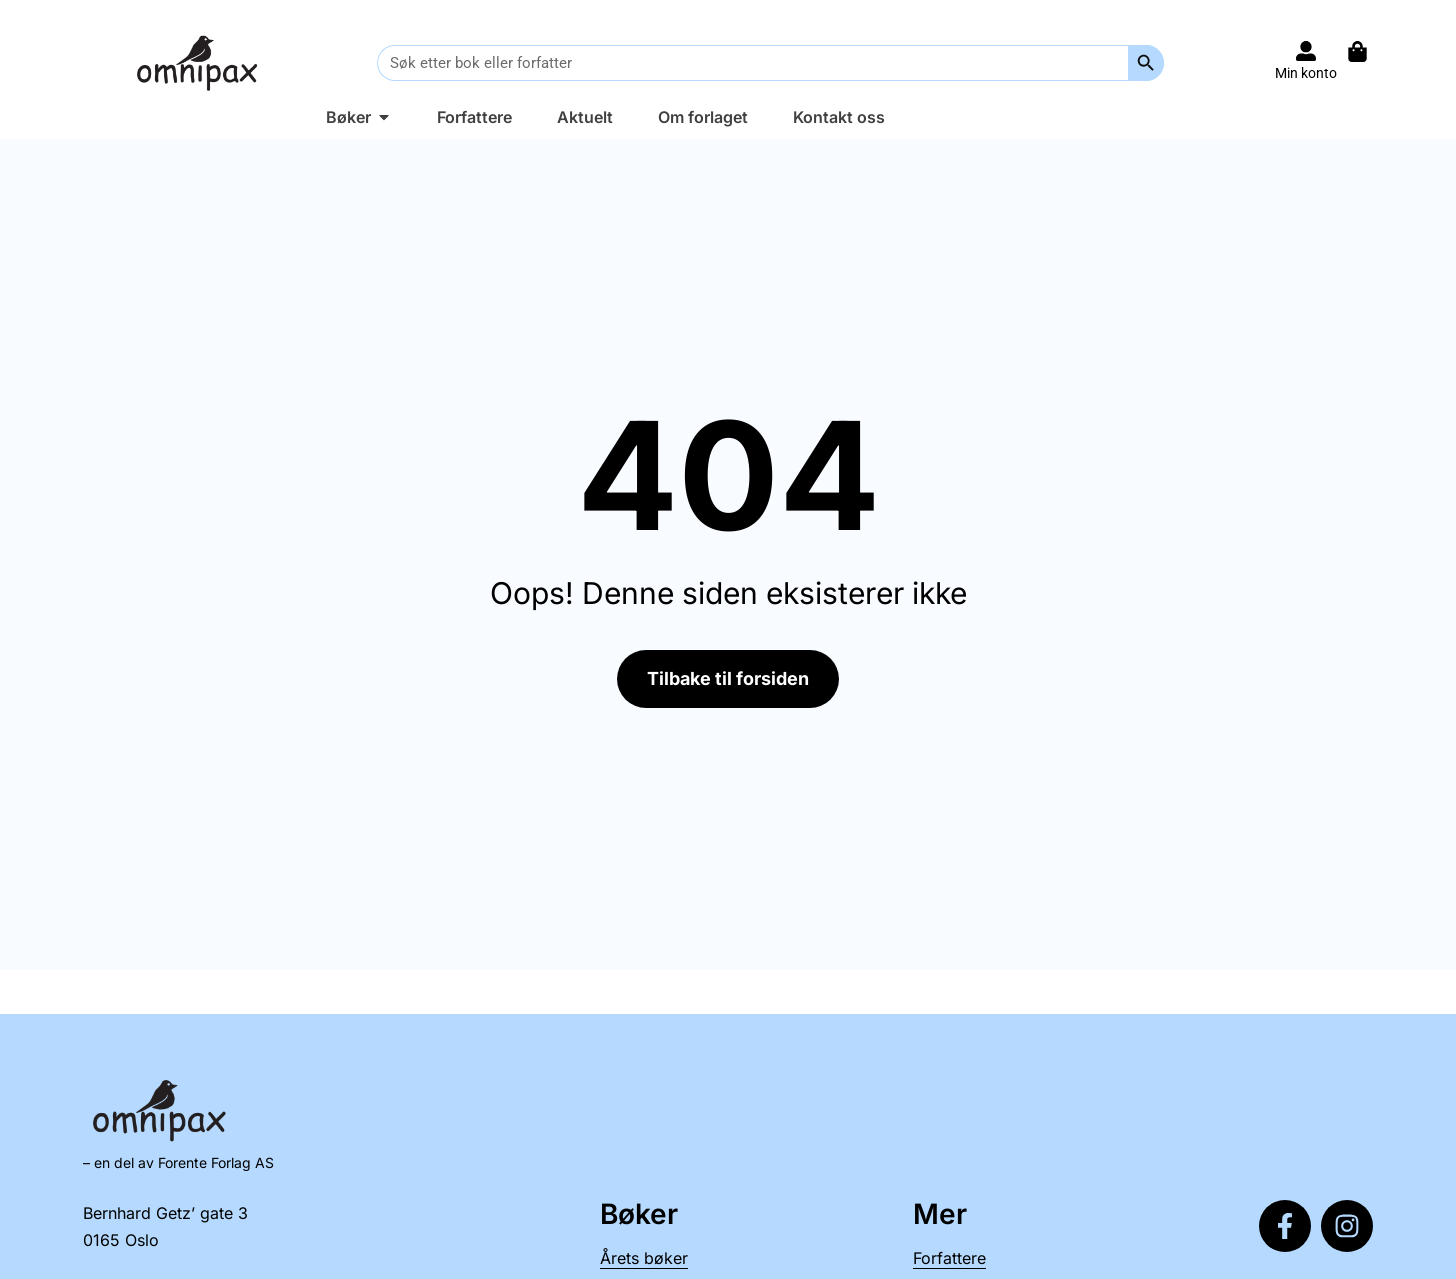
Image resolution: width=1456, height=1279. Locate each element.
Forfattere (949, 1258)
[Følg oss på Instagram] (1347, 1226)
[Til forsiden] (201, 62)
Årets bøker (644, 1258)
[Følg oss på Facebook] (1285, 1226)
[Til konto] (1306, 51)
